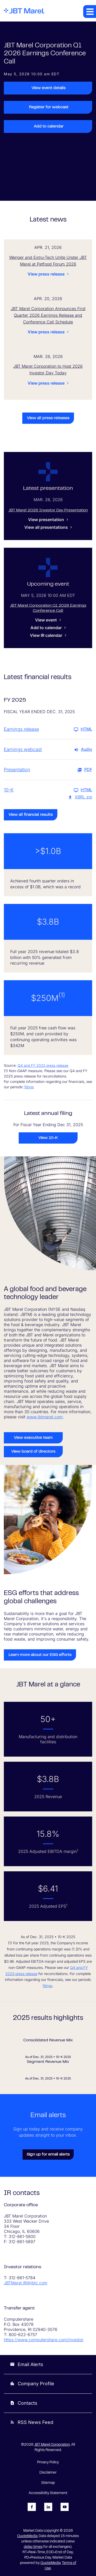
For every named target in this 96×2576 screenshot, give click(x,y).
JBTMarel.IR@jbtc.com (25, 2282)
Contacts (23, 2403)
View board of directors (33, 1451)
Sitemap (48, 2483)
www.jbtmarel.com (45, 1416)
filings (29, 1087)
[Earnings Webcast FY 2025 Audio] (48, 749)
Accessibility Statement (48, 2493)
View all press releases (48, 418)
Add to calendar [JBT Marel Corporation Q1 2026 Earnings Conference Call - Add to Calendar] (48, 126)
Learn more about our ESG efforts (39, 1655)
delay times (33, 2547)
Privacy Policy (48, 2462)
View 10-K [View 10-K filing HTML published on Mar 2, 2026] (48, 1138)
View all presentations (46, 527)
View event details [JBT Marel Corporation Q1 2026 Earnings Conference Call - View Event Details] (48, 88)
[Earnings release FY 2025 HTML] (48, 729)
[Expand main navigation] (89, 11)
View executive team (33, 1438)
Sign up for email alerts (48, 2154)
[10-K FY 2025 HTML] (48, 790)
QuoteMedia (27, 2536)
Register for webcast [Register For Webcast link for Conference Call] (48, 107)
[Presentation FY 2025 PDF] (48, 769)
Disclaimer (48, 2472)
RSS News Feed (31, 2422)
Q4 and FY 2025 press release (43, 1065)
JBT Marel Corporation (52, 2444)
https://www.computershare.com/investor (43, 2339)
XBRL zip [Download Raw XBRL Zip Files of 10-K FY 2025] (80, 797)
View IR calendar (46, 635)
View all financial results (30, 815)
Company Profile (32, 2383)
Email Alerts (26, 2364)
